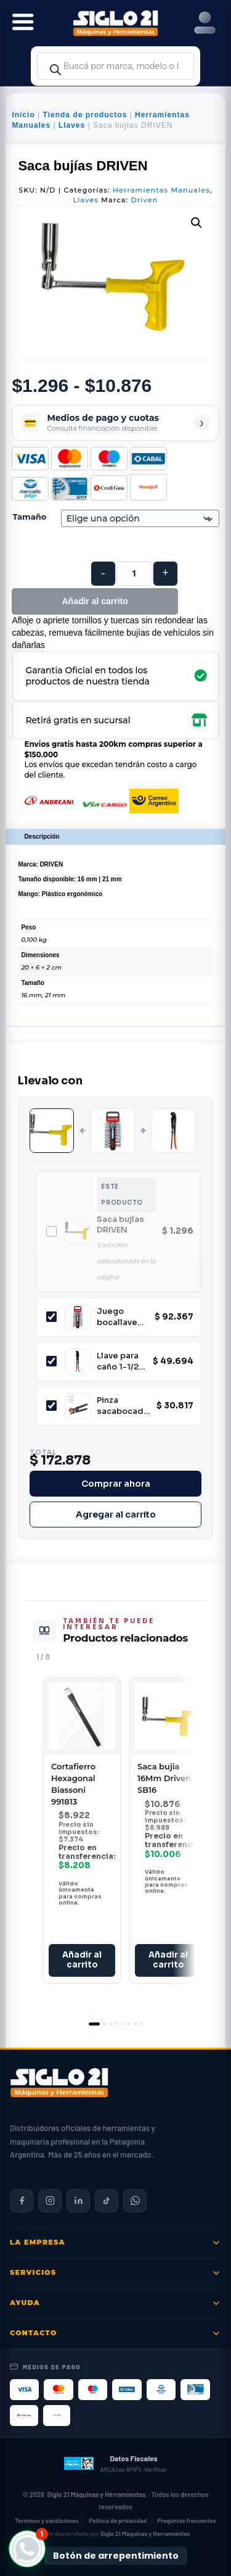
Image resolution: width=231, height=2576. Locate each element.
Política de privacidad (118, 2520)
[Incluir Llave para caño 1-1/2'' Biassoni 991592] (51, 1361)
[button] (196, 223)
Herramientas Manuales (161, 190)
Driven (144, 200)
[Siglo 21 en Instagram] (50, 2200)
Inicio (23, 114)
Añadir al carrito (95, 601)
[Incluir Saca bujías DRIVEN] (51, 1231)
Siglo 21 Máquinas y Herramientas (96, 2494)
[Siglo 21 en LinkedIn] (78, 2200)
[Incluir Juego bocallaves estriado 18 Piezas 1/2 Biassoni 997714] (51, 1316)
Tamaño (29, 516)
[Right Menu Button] (205, 23)
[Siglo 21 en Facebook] (21, 2200)
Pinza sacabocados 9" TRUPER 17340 (123, 1405)
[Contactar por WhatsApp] (135, 2200)
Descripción (41, 836)
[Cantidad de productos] (134, 573)
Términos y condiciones (46, 2520)
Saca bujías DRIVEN (120, 1225)
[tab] (94, 2023)
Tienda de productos (85, 114)
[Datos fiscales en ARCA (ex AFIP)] (115, 2463)
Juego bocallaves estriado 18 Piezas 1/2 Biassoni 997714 (120, 1316)
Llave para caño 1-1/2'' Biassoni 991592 (120, 1361)
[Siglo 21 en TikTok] (106, 2200)
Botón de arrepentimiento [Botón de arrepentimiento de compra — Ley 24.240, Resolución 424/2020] (116, 2555)
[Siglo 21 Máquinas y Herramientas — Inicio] (59, 2083)
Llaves (72, 125)
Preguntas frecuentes (186, 2520)
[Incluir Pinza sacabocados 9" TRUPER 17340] (51, 1405)
